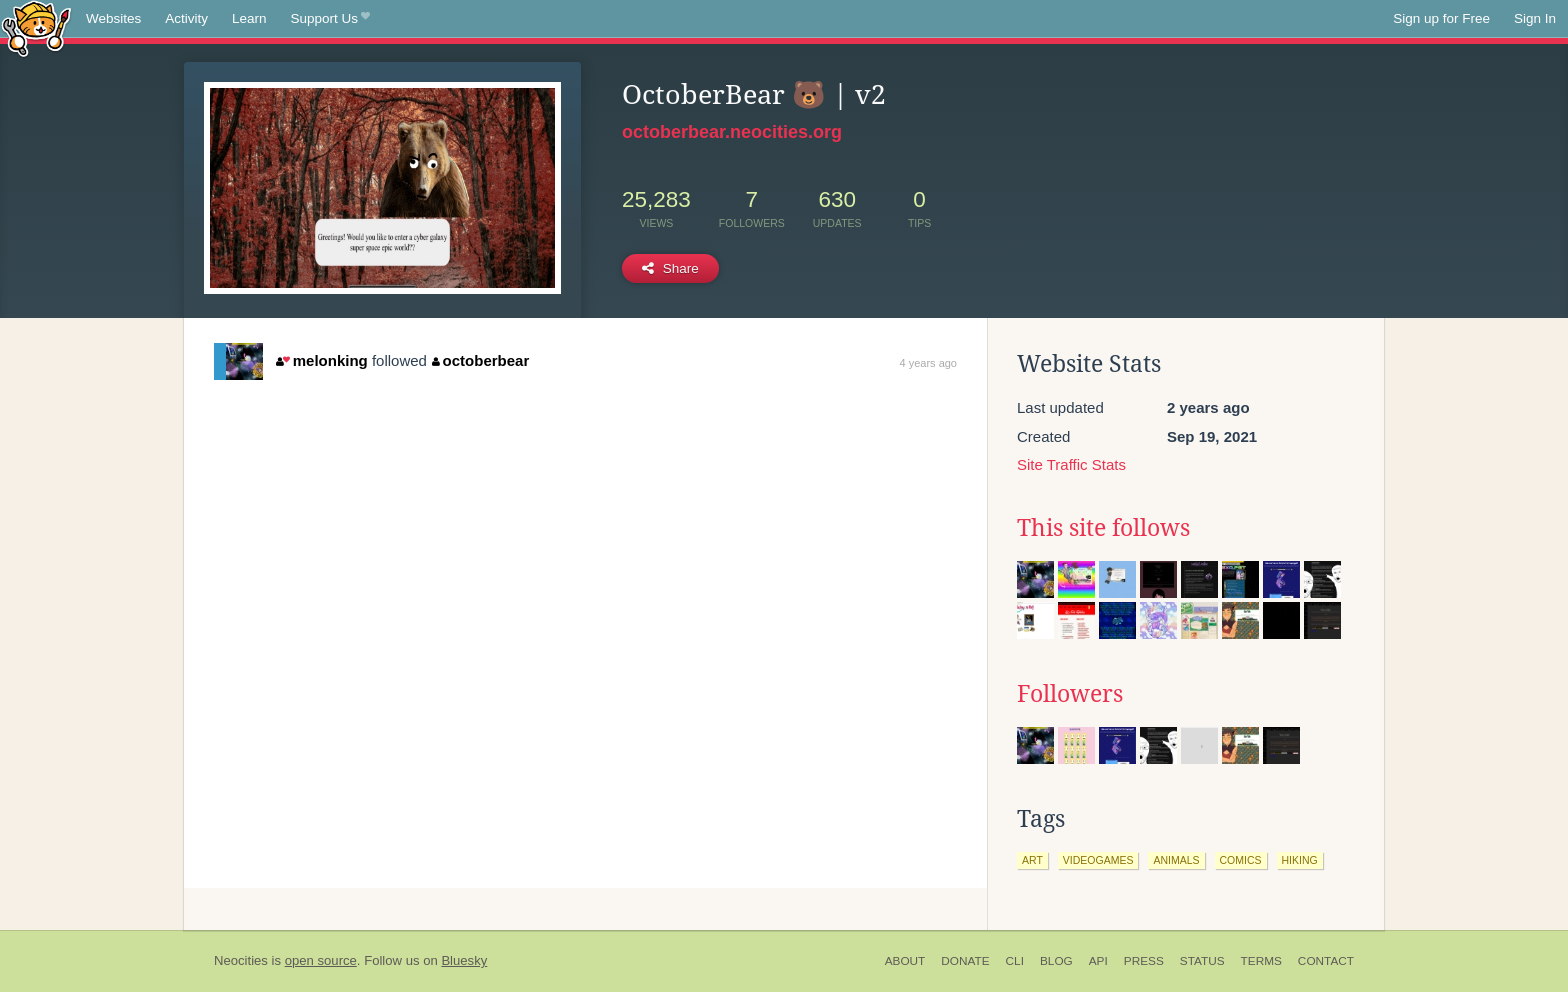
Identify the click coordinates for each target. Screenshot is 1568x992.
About (905, 961)
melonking (321, 360)
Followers (1070, 694)
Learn (249, 18)
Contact (1326, 961)
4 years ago (928, 363)
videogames (1098, 860)
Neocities (241, 960)
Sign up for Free (1441, 18)
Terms (1261, 961)
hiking (1300, 860)
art (1032, 860)
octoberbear (480, 360)
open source (321, 960)
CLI (1015, 961)
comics (1241, 860)
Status (1202, 961)
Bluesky (464, 960)
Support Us (330, 19)
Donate (965, 961)
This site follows (1103, 528)
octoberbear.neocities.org (732, 132)
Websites (113, 18)
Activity (186, 18)
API (1098, 961)
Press (1144, 961)
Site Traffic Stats (1071, 464)
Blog (1056, 961)
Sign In (1535, 18)
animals (1176, 860)
